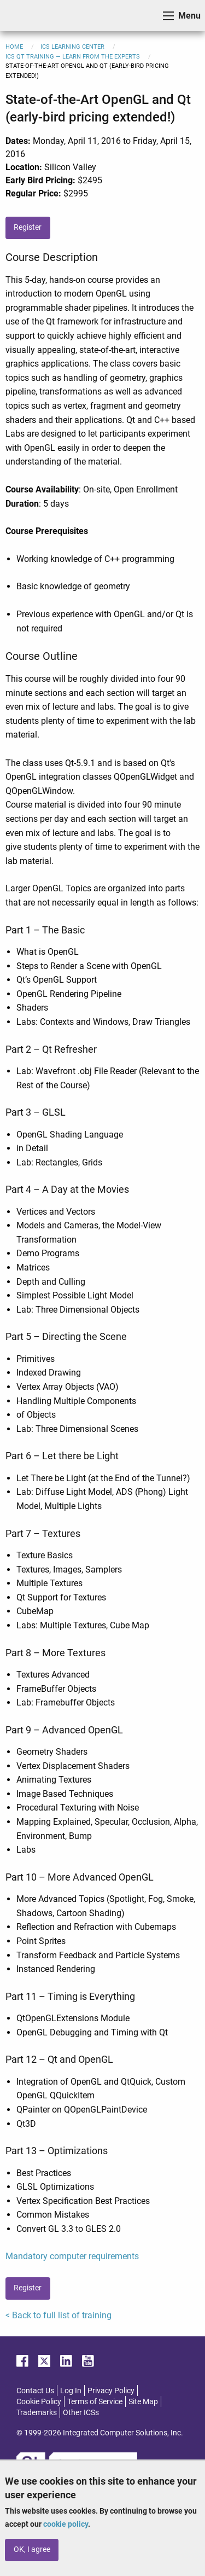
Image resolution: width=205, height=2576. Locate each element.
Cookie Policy (38, 2401)
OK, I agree (32, 2549)
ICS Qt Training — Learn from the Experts (72, 56)
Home (14, 46)
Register (28, 227)
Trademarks (36, 2412)
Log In (70, 2390)
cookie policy (65, 2524)
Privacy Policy (110, 2390)
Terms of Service (94, 2401)
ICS (25, 15)
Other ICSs (81, 2412)
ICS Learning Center (72, 46)
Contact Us (35, 2390)
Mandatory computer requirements (72, 2256)
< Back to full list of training (58, 2315)
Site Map (143, 2401)
